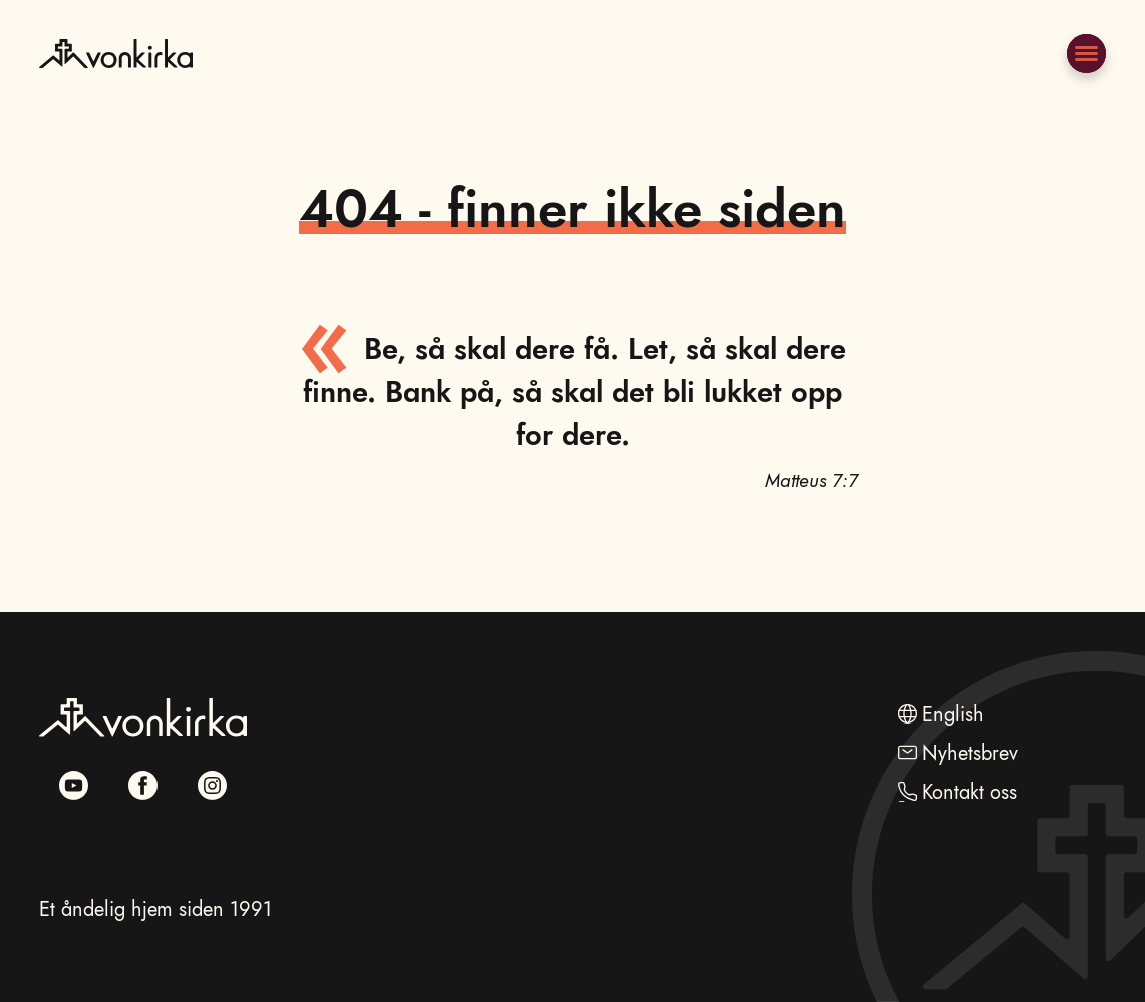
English (953, 714)
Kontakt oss (969, 792)
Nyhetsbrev (970, 753)
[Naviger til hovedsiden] (116, 100)
